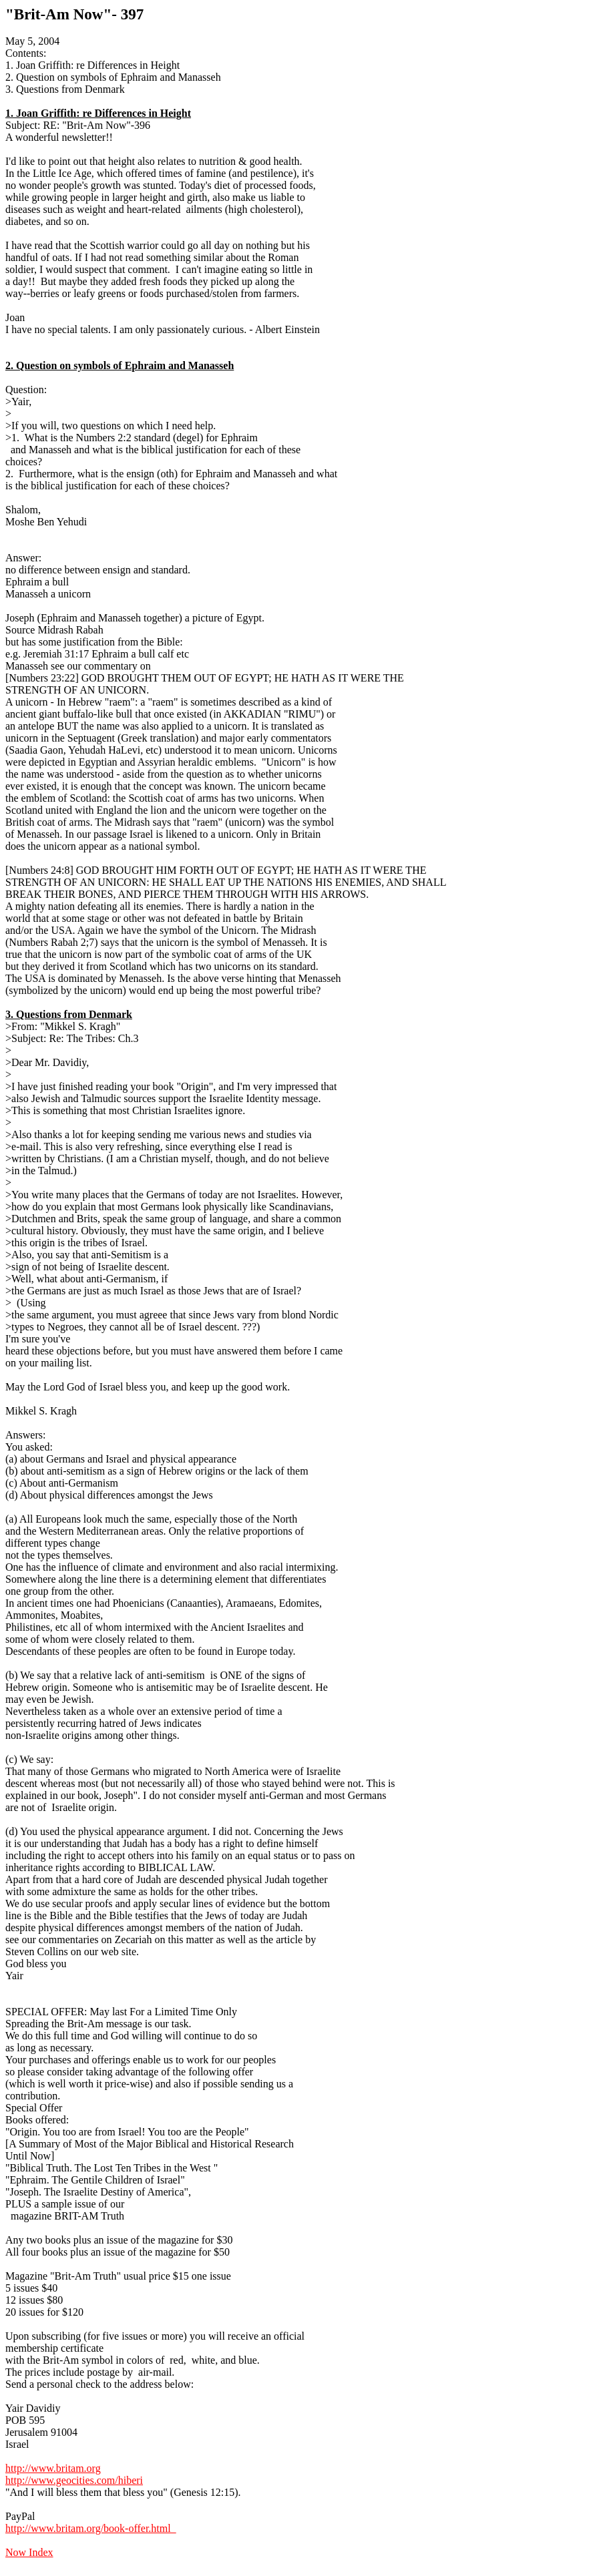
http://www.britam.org (53, 2468)
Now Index (29, 2552)
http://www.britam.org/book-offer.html (90, 2528)
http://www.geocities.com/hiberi (74, 2480)
